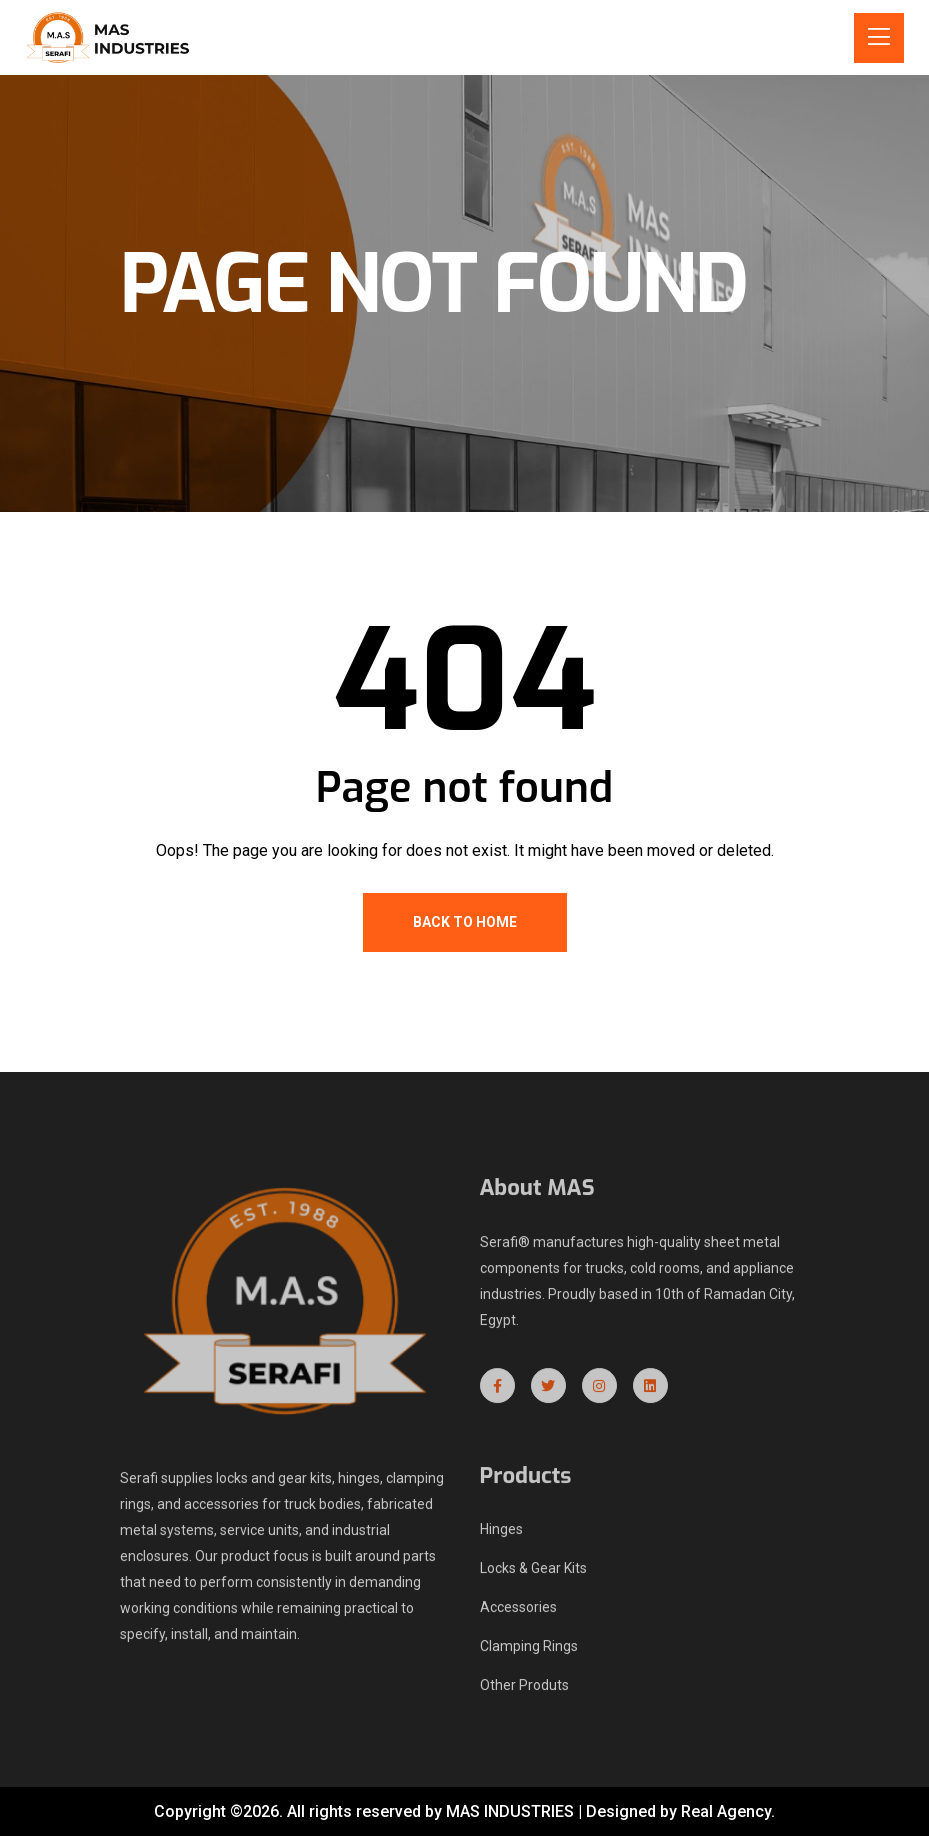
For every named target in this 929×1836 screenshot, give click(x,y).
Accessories (518, 1614)
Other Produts (524, 1692)
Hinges (501, 1536)
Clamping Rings (529, 1653)
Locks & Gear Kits (533, 1575)
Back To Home (465, 922)
